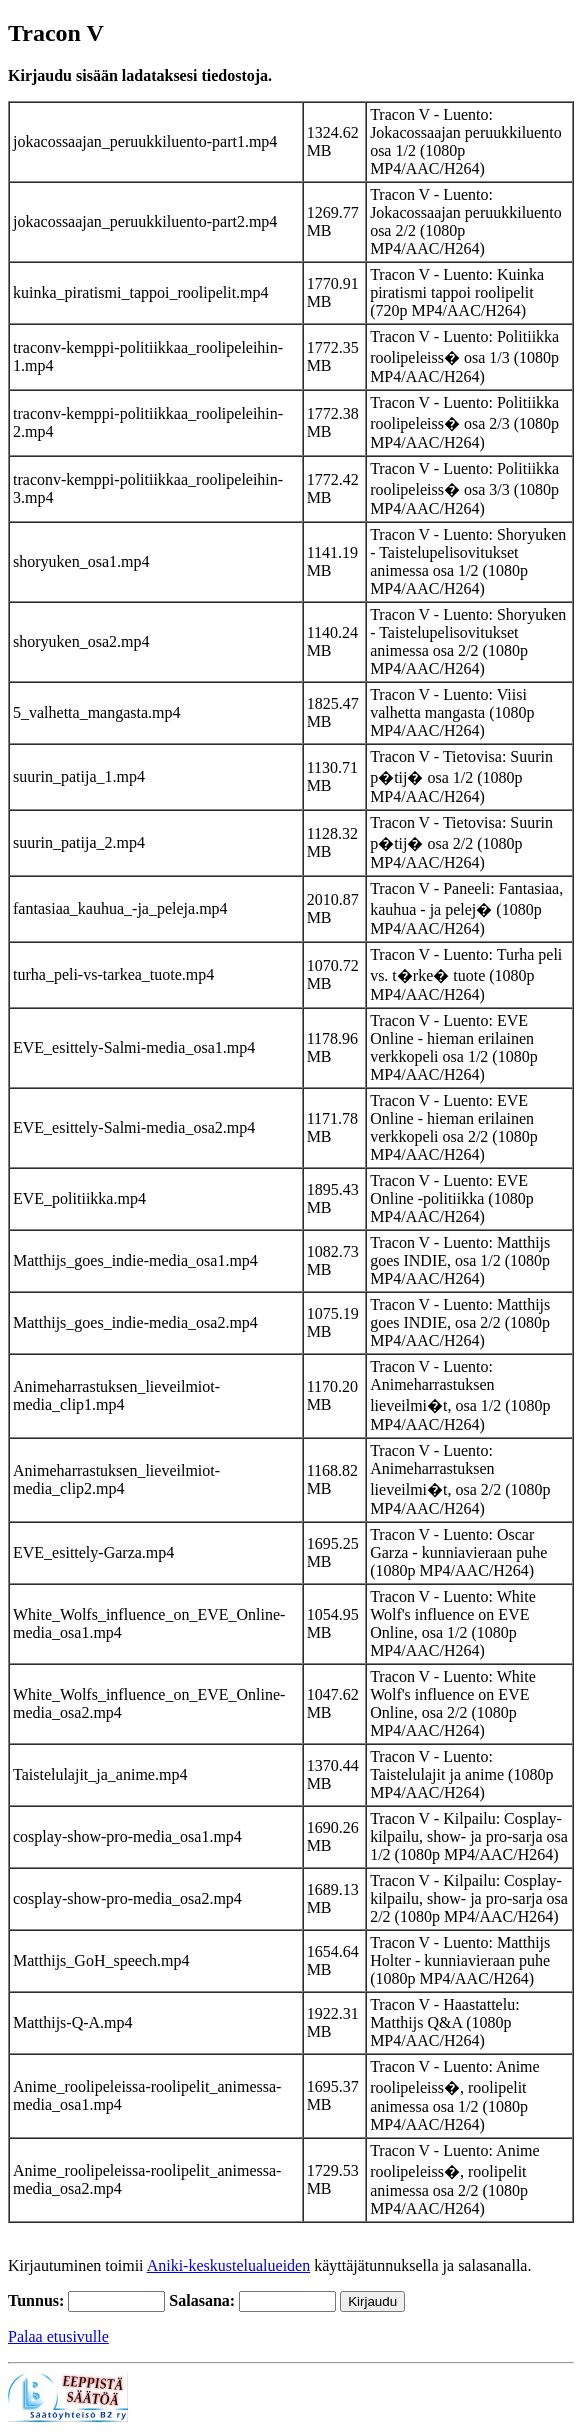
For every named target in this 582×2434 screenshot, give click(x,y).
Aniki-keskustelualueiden (229, 2265)
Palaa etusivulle (58, 2336)
